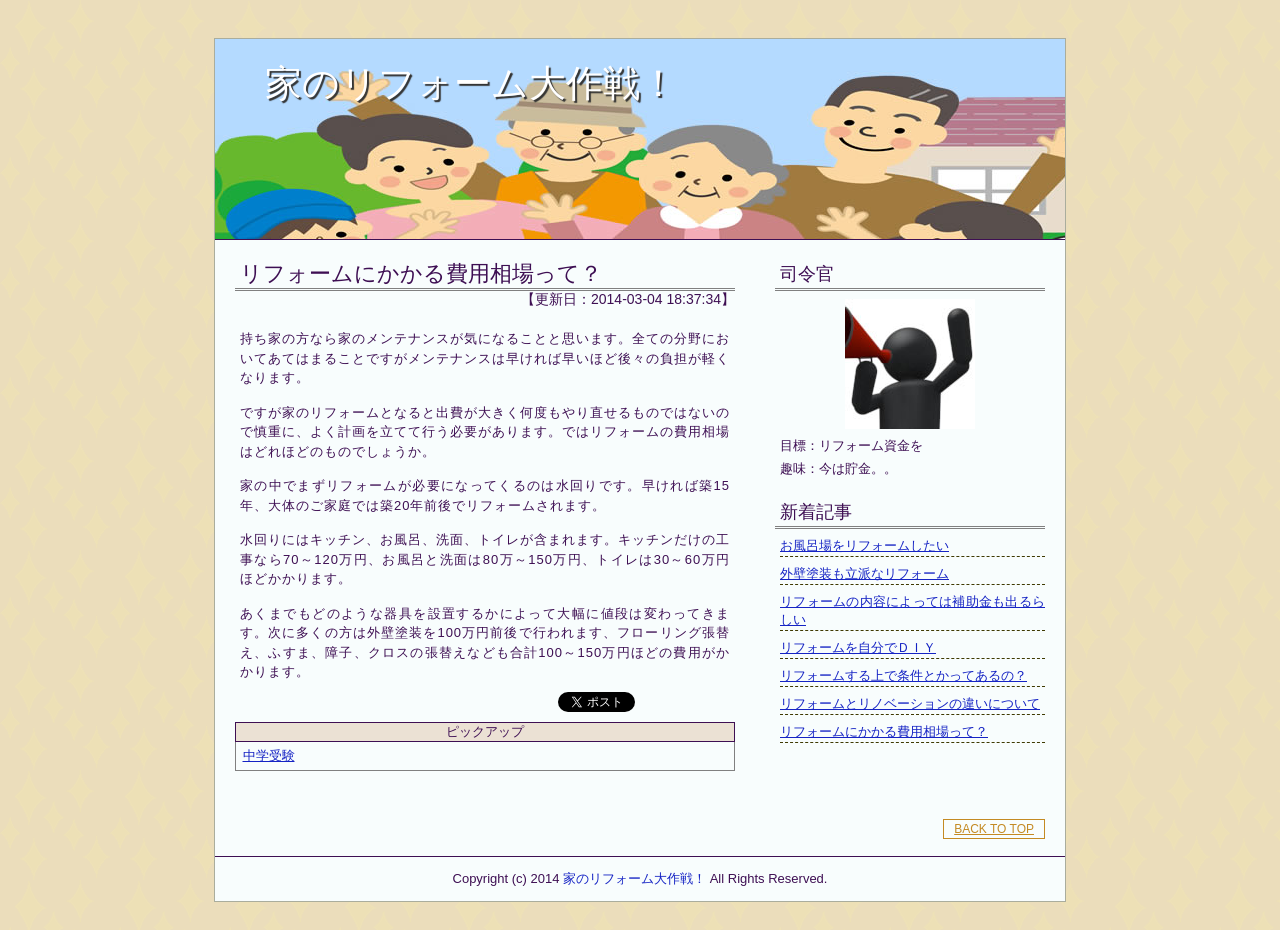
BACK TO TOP (994, 829)
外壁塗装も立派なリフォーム (864, 573)
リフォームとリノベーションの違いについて (910, 703)
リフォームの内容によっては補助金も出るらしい (912, 610)
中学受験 (269, 755)
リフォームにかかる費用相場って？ (421, 273)
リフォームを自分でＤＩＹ (858, 647)
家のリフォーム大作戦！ (471, 83)
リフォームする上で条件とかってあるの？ (903, 675)
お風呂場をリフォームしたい (864, 545)
